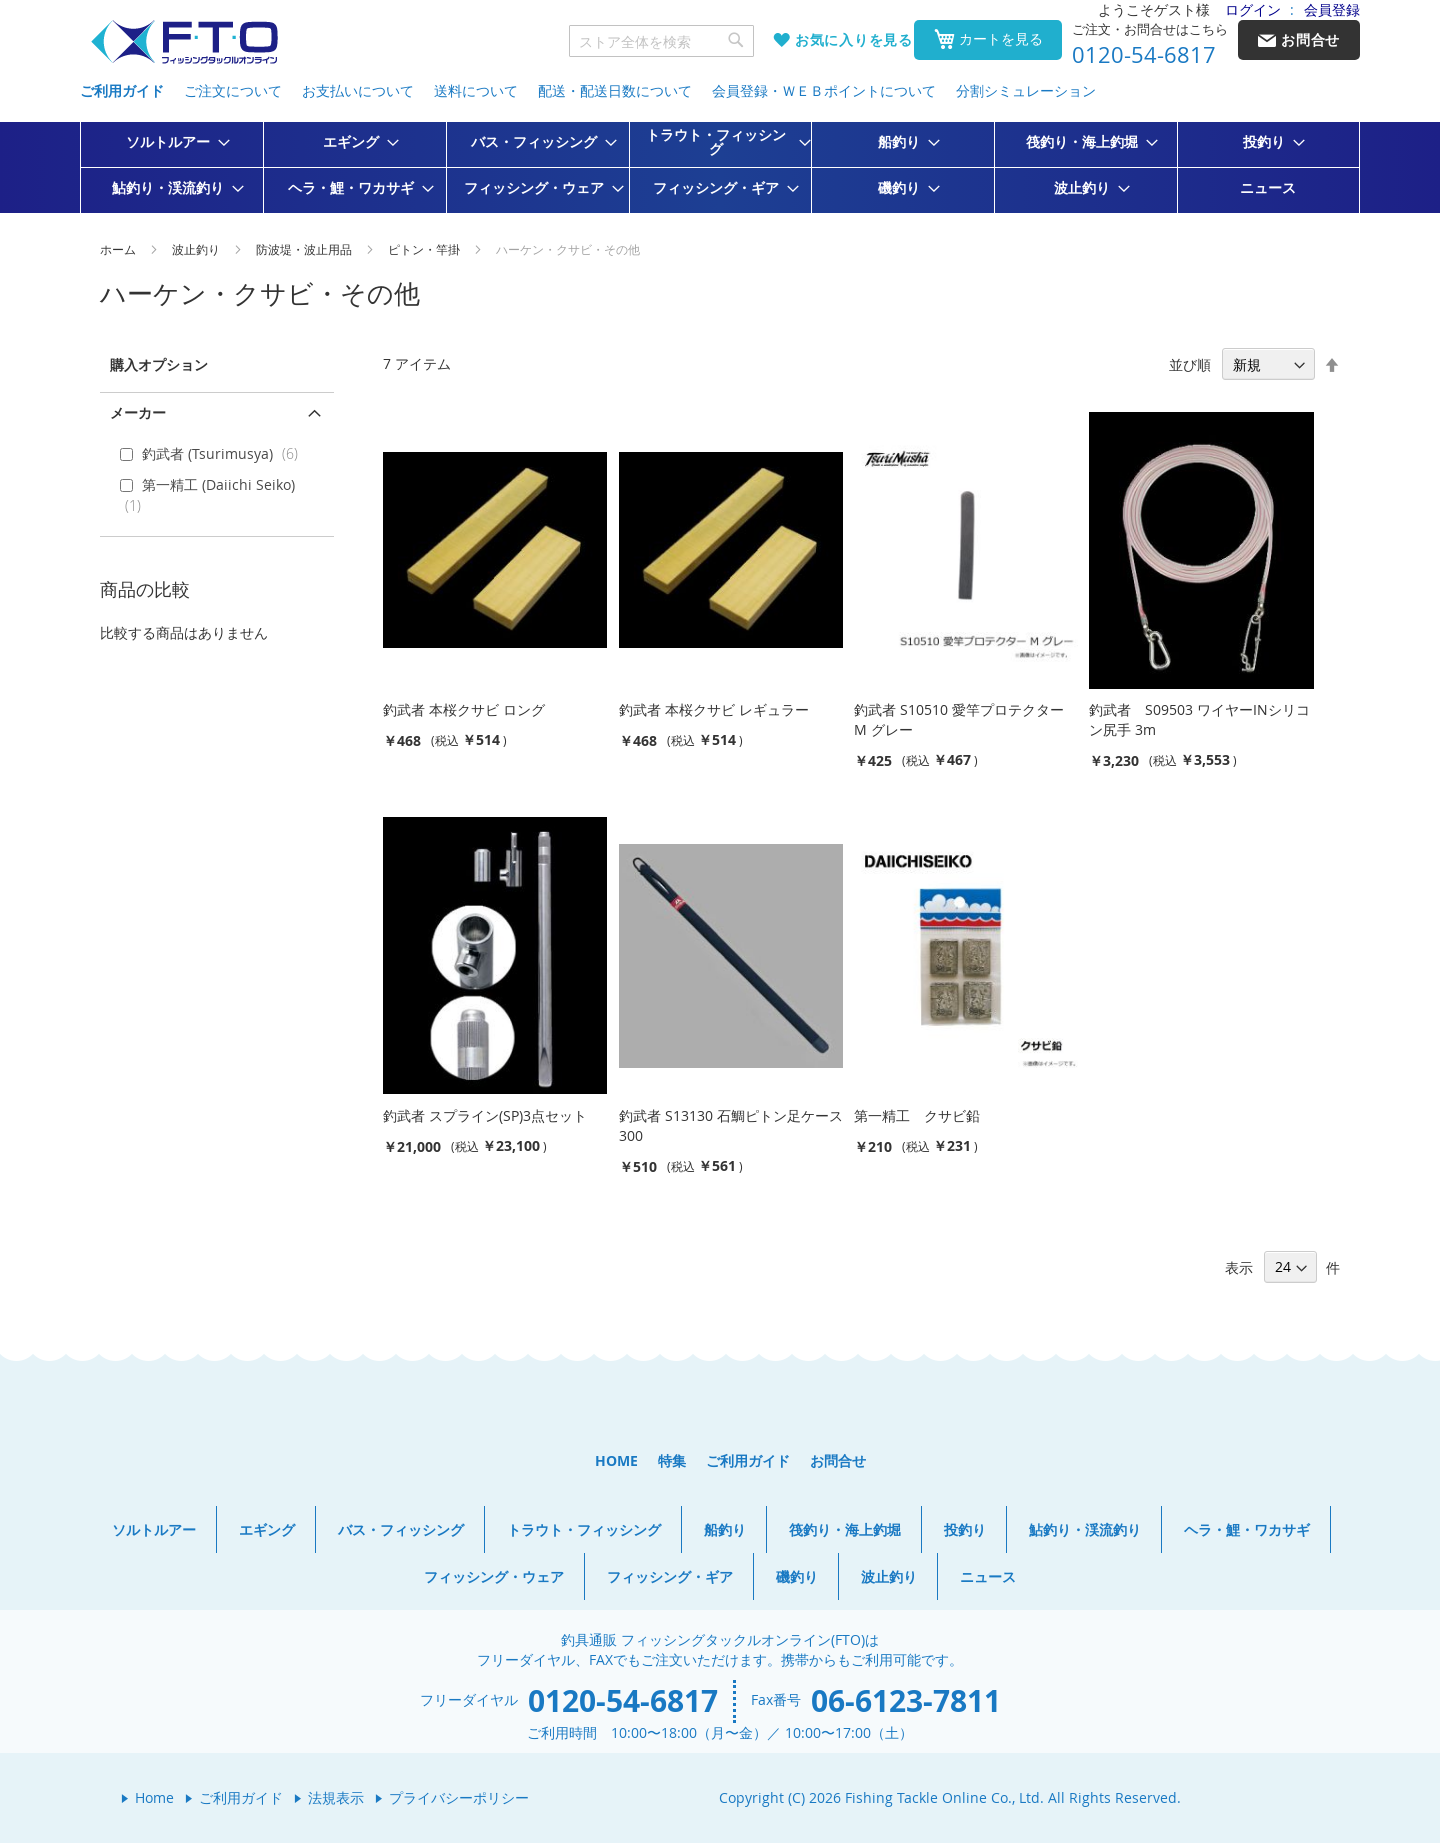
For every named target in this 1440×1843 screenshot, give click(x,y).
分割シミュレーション (1026, 90)
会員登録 (1332, 9)
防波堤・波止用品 (305, 249)
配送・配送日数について (615, 90)
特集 (672, 1460)
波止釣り (197, 249)
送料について (476, 90)
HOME (616, 1460)
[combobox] (662, 41)
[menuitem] (172, 142)
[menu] (720, 167)
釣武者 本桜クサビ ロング (464, 709)
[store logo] (184, 42)
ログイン (1253, 9)
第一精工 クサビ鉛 (917, 1115)
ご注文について (233, 90)
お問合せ (838, 1460)
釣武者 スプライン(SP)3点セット (485, 1115)
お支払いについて (358, 90)
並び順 (1190, 364)
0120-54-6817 (1144, 55)
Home (154, 1797)
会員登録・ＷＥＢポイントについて (824, 90)
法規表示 (336, 1797)
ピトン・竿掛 (425, 249)
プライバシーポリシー (459, 1797)
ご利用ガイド (122, 90)
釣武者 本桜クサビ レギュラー (714, 709)
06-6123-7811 (906, 1700)
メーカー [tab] (138, 412)
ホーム (119, 249)
